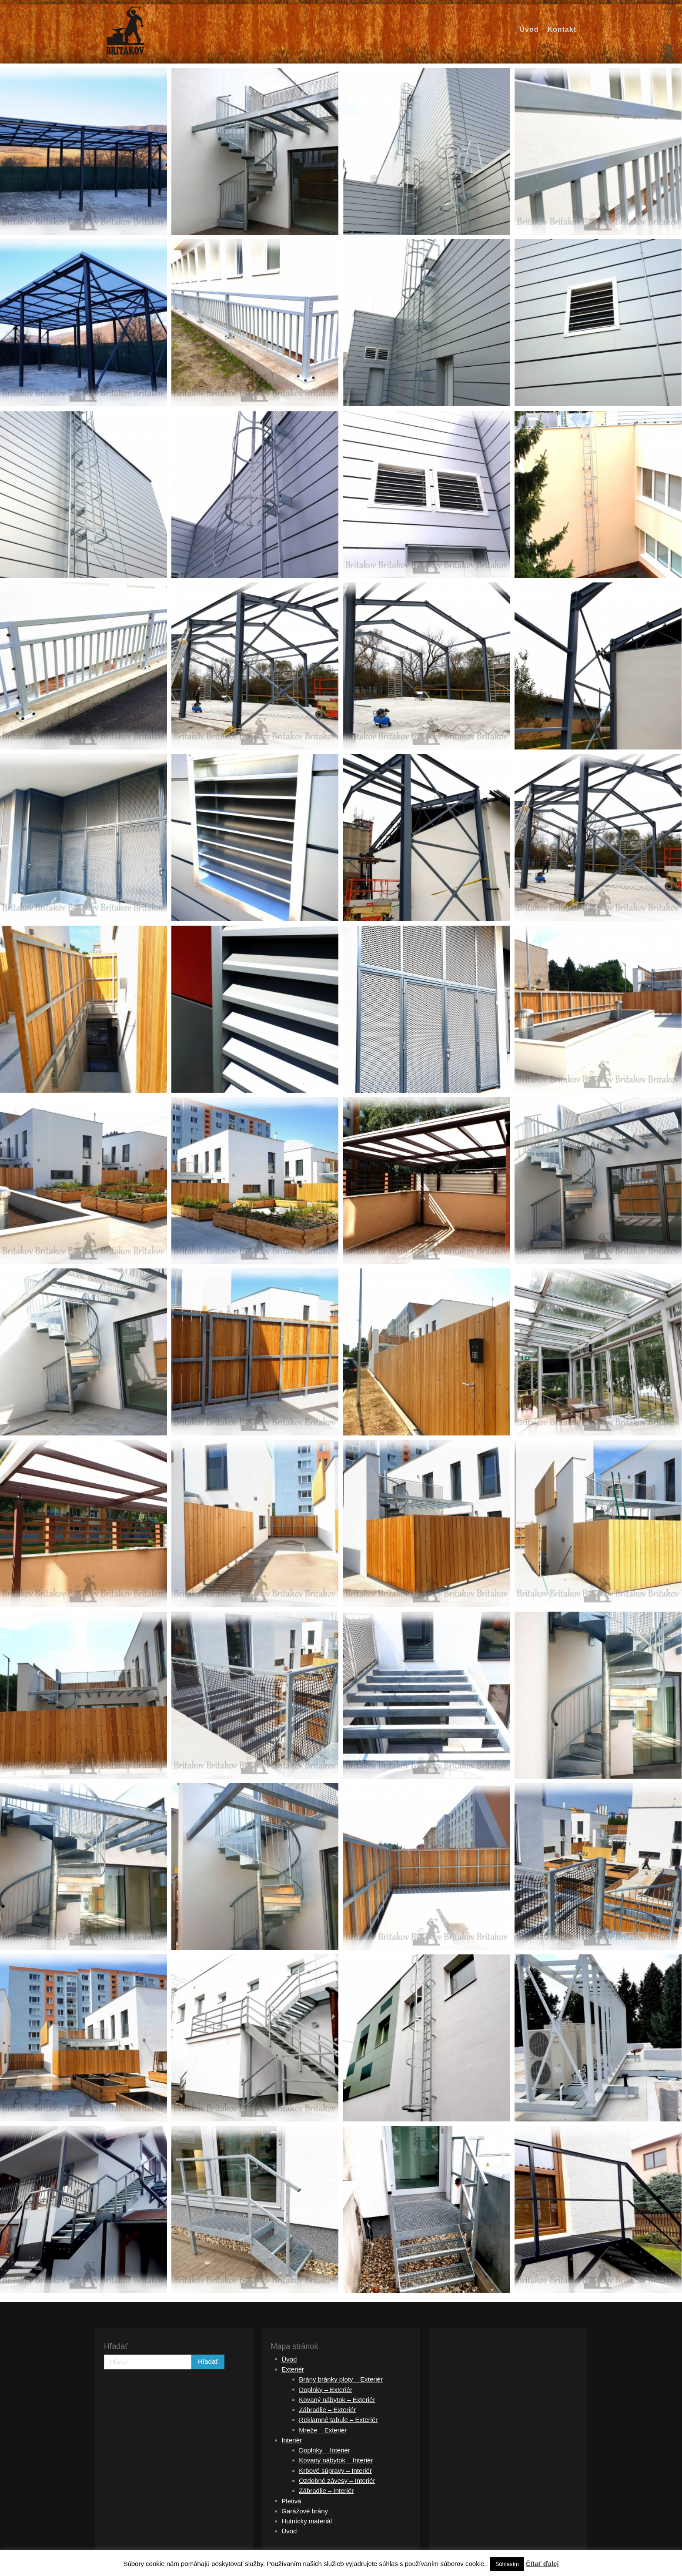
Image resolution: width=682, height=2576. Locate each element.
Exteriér (292, 2369)
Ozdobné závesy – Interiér (337, 2480)
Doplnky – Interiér (324, 2450)
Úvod (289, 2359)
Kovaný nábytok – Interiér (336, 2460)
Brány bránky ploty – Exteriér (341, 2379)
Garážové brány (304, 2511)
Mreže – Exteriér (323, 2430)
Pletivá (291, 2501)
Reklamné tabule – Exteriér (338, 2419)
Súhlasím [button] (507, 2564)
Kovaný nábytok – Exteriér (337, 2399)
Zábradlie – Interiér (326, 2490)
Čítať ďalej (542, 2563)
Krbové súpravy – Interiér (335, 2470)
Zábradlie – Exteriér (327, 2409)
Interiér (291, 2440)
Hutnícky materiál (306, 2521)
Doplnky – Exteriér (325, 2389)
